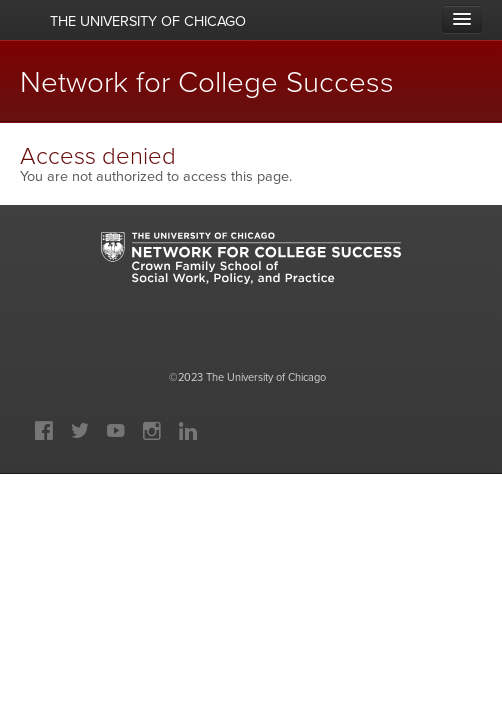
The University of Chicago (266, 377)
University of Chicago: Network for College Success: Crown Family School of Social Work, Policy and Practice (251, 277)
